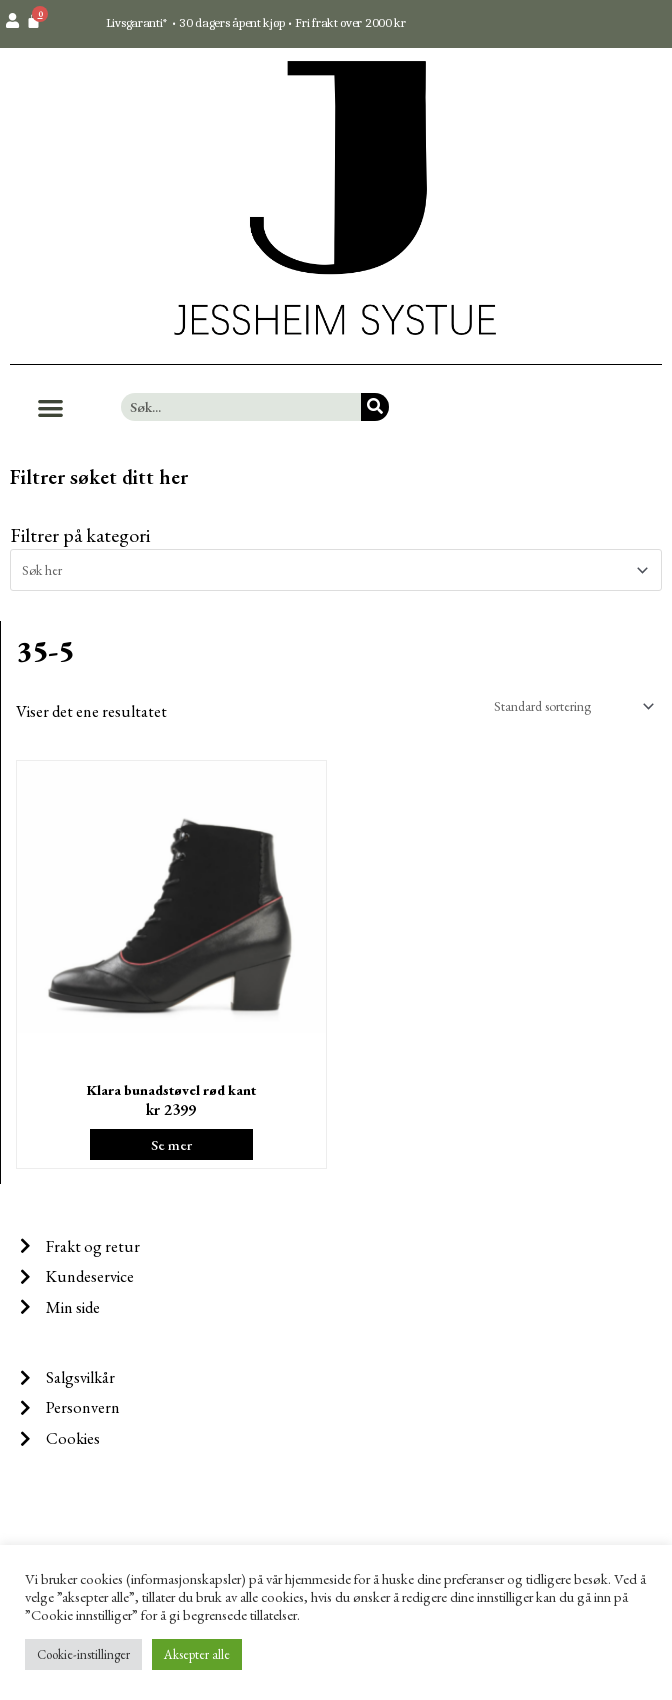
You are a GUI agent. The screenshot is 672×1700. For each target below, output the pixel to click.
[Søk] (375, 407)
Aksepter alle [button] (197, 1654)
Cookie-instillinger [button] (83, 1654)
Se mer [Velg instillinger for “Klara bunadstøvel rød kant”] (171, 1144)
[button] (50, 407)
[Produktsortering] (570, 706)
